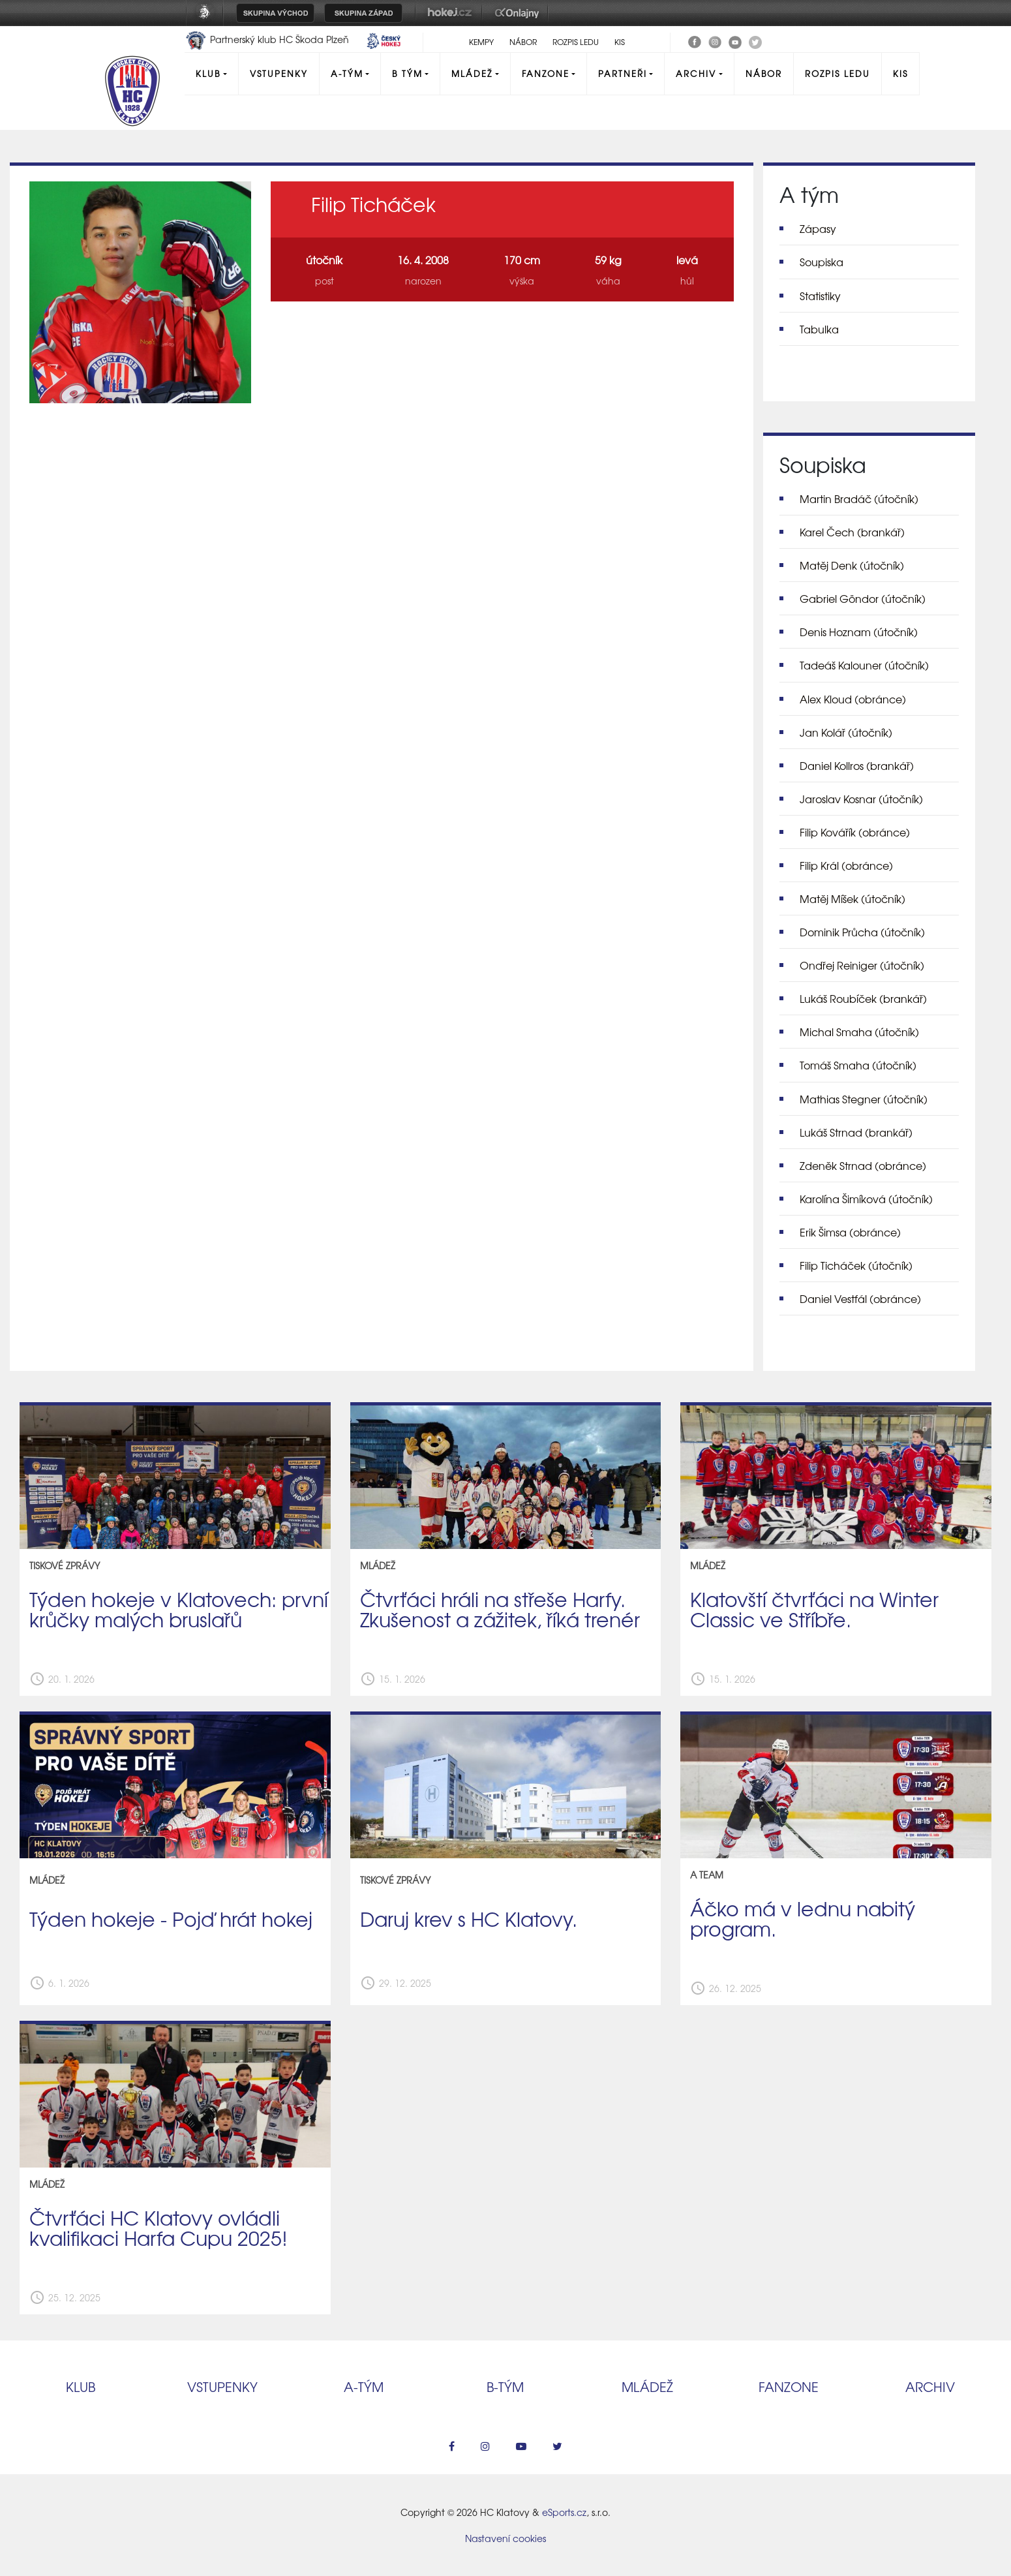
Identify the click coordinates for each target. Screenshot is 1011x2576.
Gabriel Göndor (863, 598)
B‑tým (505, 2386)
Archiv (696, 73)
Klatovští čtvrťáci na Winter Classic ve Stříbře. (814, 1608)
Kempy (481, 42)
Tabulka (819, 329)
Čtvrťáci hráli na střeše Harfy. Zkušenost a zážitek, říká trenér (500, 1608)
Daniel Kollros (857, 765)
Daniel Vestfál (860, 1298)
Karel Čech (852, 532)
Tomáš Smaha (858, 1065)
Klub (208, 73)
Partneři (622, 73)
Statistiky (820, 295)
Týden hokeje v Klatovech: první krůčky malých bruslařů (178, 1608)
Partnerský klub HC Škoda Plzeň (268, 39)
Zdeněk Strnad (863, 1165)
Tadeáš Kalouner (864, 665)
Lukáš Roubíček (863, 998)
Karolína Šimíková (866, 1198)
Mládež (471, 73)
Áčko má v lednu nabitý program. (802, 1918)
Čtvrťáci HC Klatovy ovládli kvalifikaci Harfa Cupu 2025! (158, 2227)
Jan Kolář (846, 732)
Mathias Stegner (864, 1099)
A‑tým (364, 2386)
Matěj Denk (852, 565)
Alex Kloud (853, 699)
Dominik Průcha (862, 932)
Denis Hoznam (859, 631)
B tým (407, 73)
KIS (619, 42)
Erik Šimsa (850, 1232)
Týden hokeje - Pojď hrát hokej (170, 1918)
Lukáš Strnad (856, 1132)
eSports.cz (564, 2512)
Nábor (523, 42)
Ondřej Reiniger (862, 965)
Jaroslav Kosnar (861, 798)
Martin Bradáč (859, 498)
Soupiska (821, 261)
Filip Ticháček (856, 1265)
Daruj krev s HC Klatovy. (468, 1918)
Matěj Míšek (852, 898)
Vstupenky (279, 73)
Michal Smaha (859, 1031)
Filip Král (846, 865)
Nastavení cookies (505, 2538)
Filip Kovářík (855, 832)
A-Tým (347, 73)
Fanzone (545, 73)
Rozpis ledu (575, 42)
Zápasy (818, 228)
